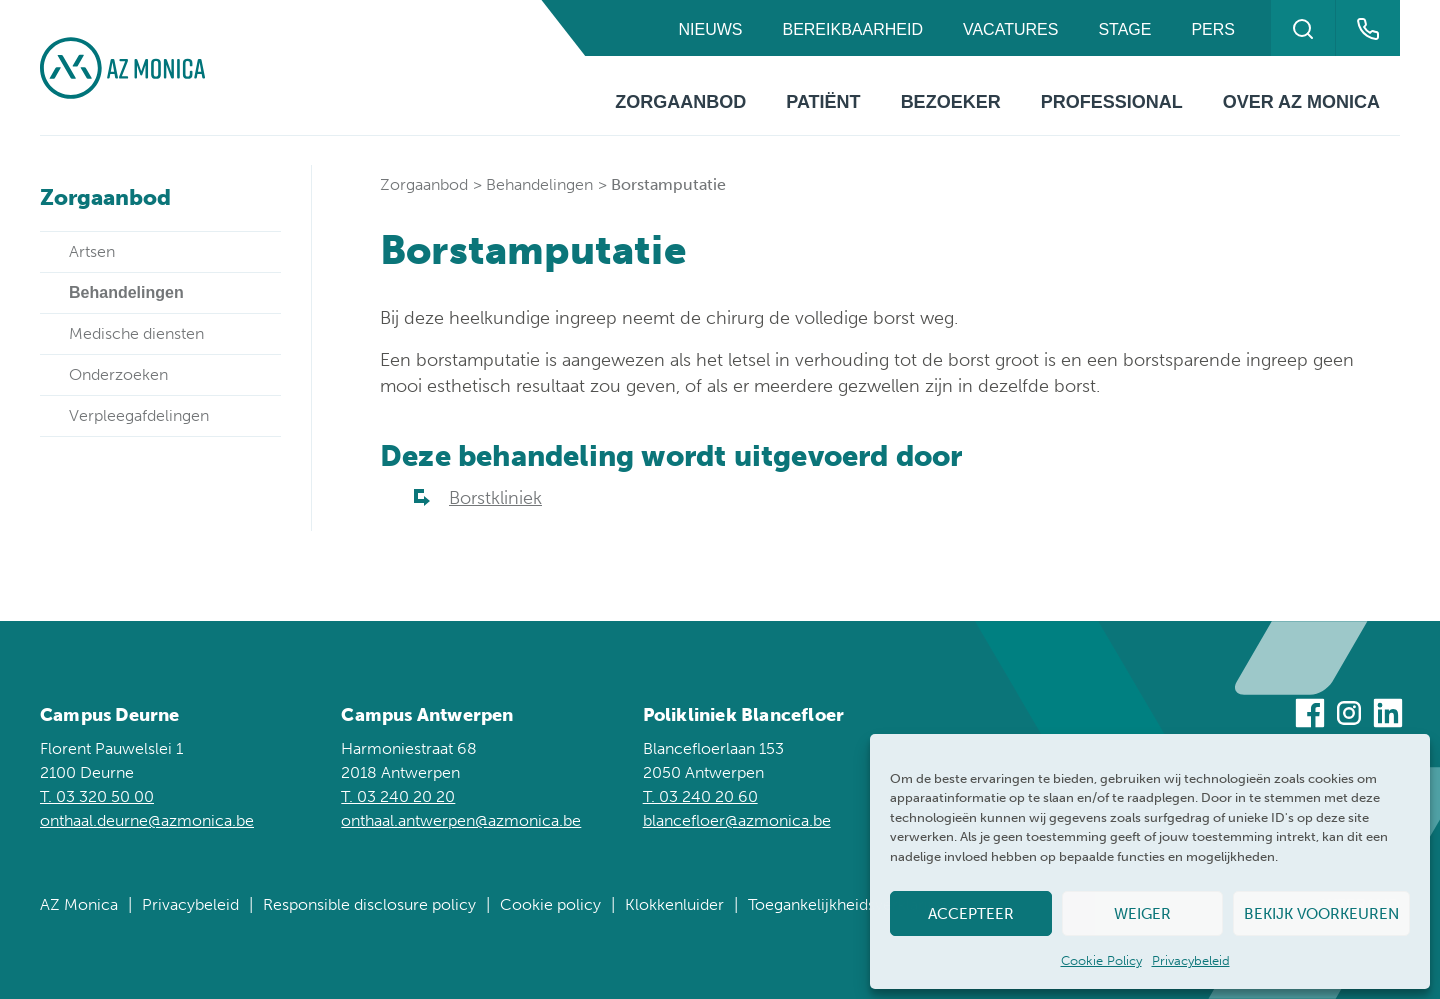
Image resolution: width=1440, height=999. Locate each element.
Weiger (1142, 914)
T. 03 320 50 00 (97, 796)
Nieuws (710, 29)
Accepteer (971, 914)
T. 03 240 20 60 (700, 796)
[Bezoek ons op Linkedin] (1388, 716)
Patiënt (823, 102)
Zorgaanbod (680, 102)
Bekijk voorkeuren (1321, 914)
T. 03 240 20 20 (398, 796)
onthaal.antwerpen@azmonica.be (461, 820)
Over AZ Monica (1301, 102)
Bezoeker (951, 102)
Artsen (92, 251)
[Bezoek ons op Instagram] (1349, 716)
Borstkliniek (495, 498)
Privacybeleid (1191, 960)
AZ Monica (79, 904)
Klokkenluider (674, 904)
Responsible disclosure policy (369, 904)
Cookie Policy (1101, 960)
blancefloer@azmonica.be (737, 820)
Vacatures (1010, 29)
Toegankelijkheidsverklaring (847, 904)
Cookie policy (550, 904)
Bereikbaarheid (852, 29)
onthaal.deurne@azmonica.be (147, 820)
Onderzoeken (118, 374)
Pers (1213, 29)
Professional (1112, 102)
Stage (1124, 29)
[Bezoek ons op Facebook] (1310, 716)
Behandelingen (539, 184)
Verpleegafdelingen (139, 415)
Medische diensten (136, 333)
